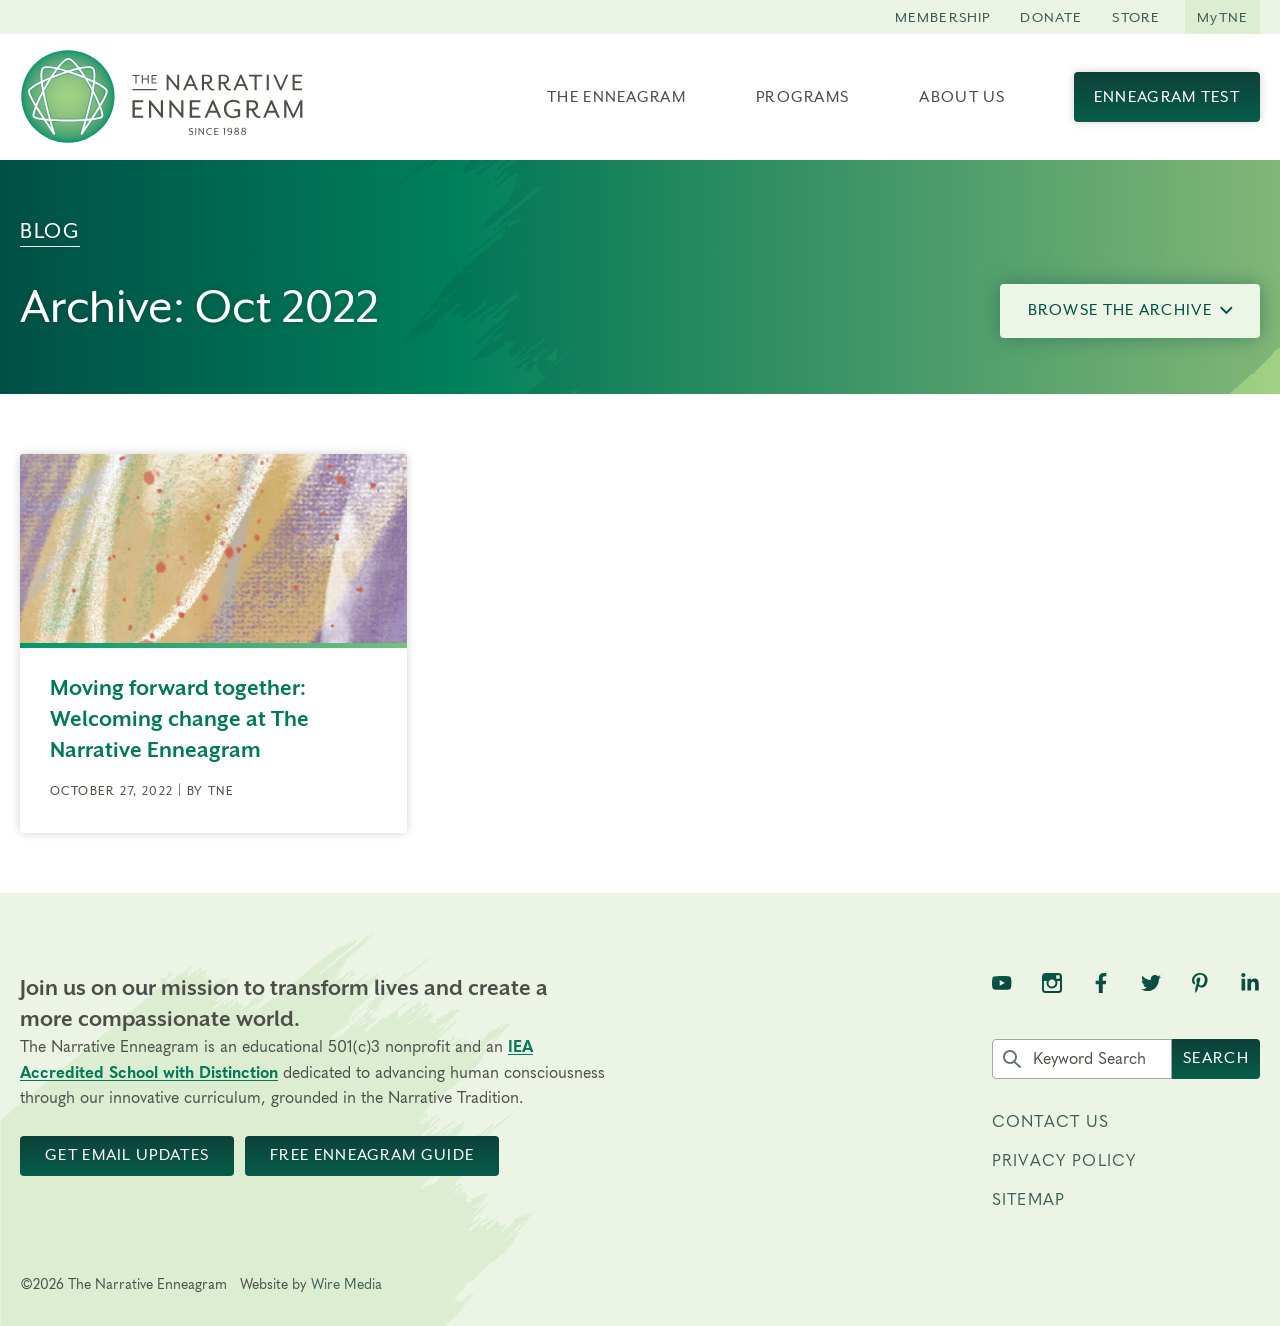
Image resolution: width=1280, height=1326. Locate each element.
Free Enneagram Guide (372, 1155)
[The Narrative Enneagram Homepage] (162, 97)
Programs (802, 97)
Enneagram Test (1167, 97)
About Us (962, 97)
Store (1136, 17)
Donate (1051, 17)
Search (1216, 1058)
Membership (943, 17)
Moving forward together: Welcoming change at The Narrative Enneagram (179, 719)
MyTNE (1222, 17)
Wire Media (346, 1285)
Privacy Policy (1064, 1161)
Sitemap (1028, 1200)
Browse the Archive (1130, 310)
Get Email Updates (127, 1155)
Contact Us (1051, 1122)
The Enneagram (616, 97)
